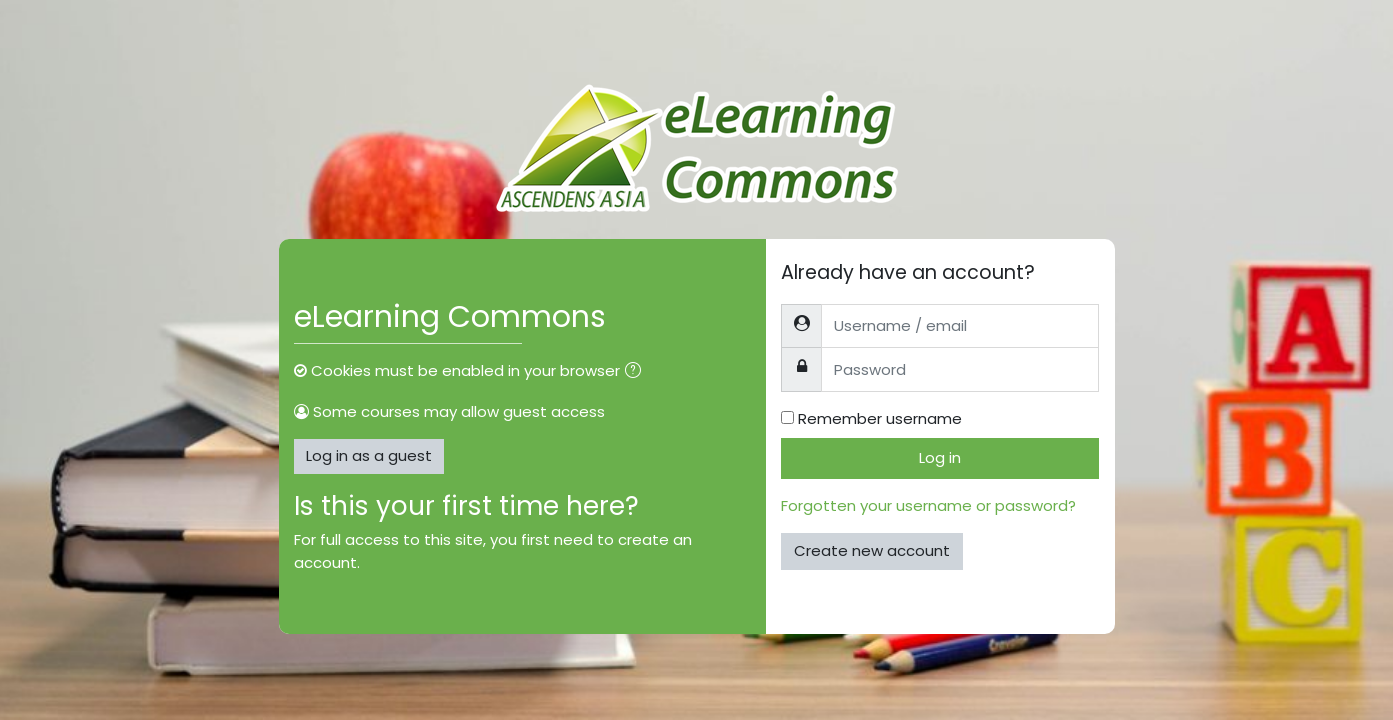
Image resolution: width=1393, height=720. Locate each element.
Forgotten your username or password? (928, 505)
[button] (637, 372)
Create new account (872, 550)
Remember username (880, 418)
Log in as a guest (369, 455)
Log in (940, 457)
